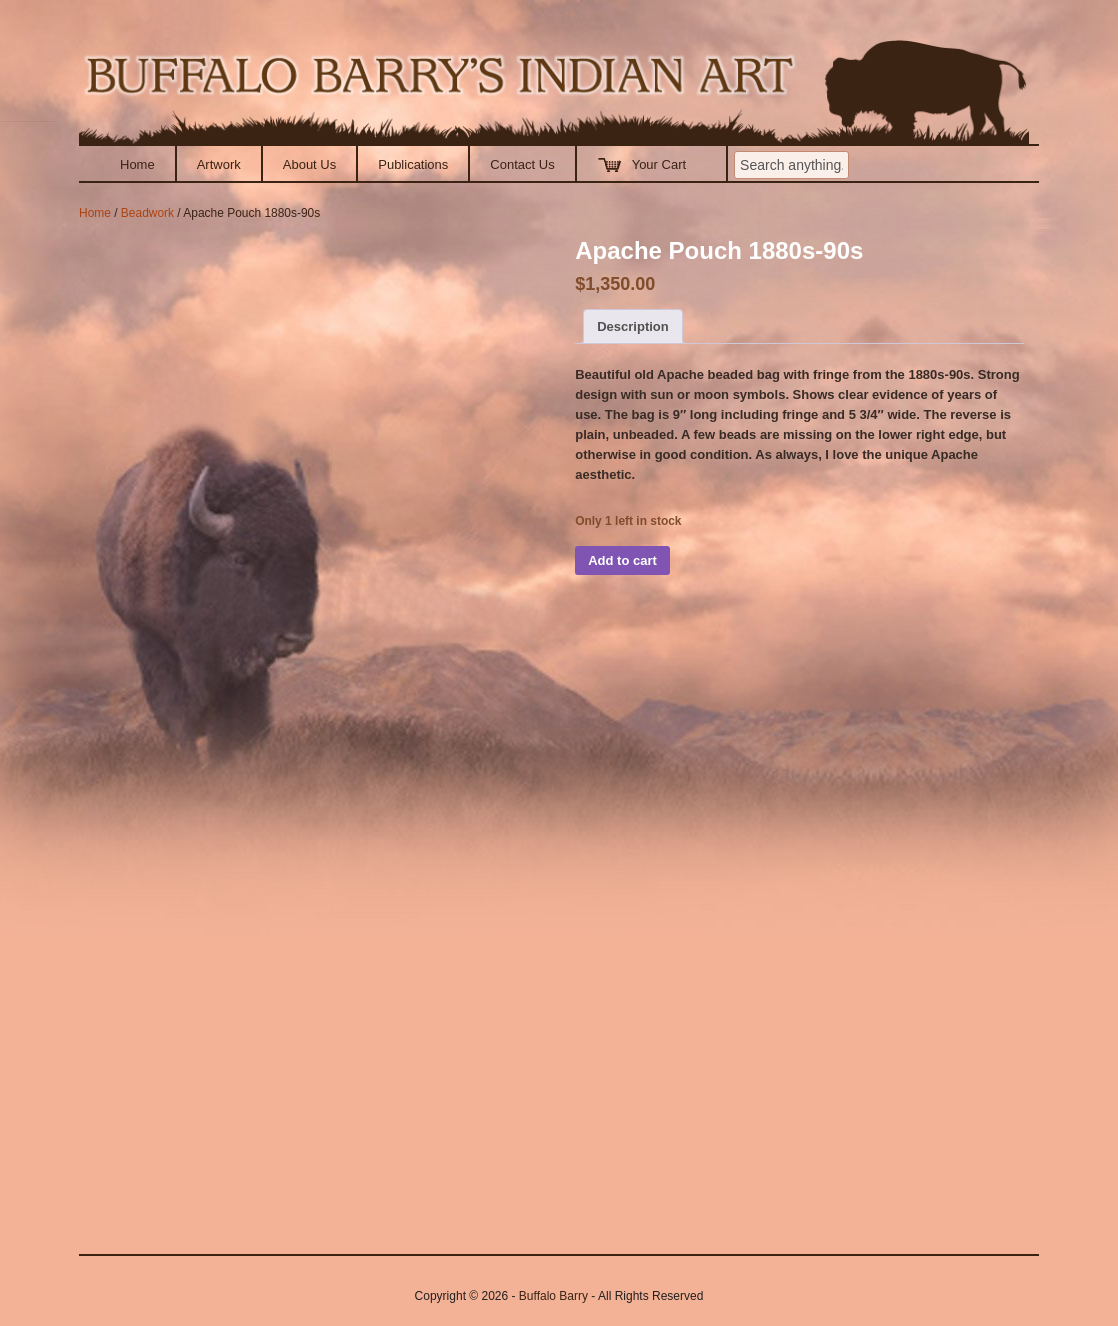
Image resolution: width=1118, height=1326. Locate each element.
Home (137, 164)
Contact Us (522, 164)
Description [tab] (633, 326)
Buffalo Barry (553, 1296)
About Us (309, 164)
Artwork (219, 164)
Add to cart (622, 560)
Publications (413, 164)
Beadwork (147, 213)
